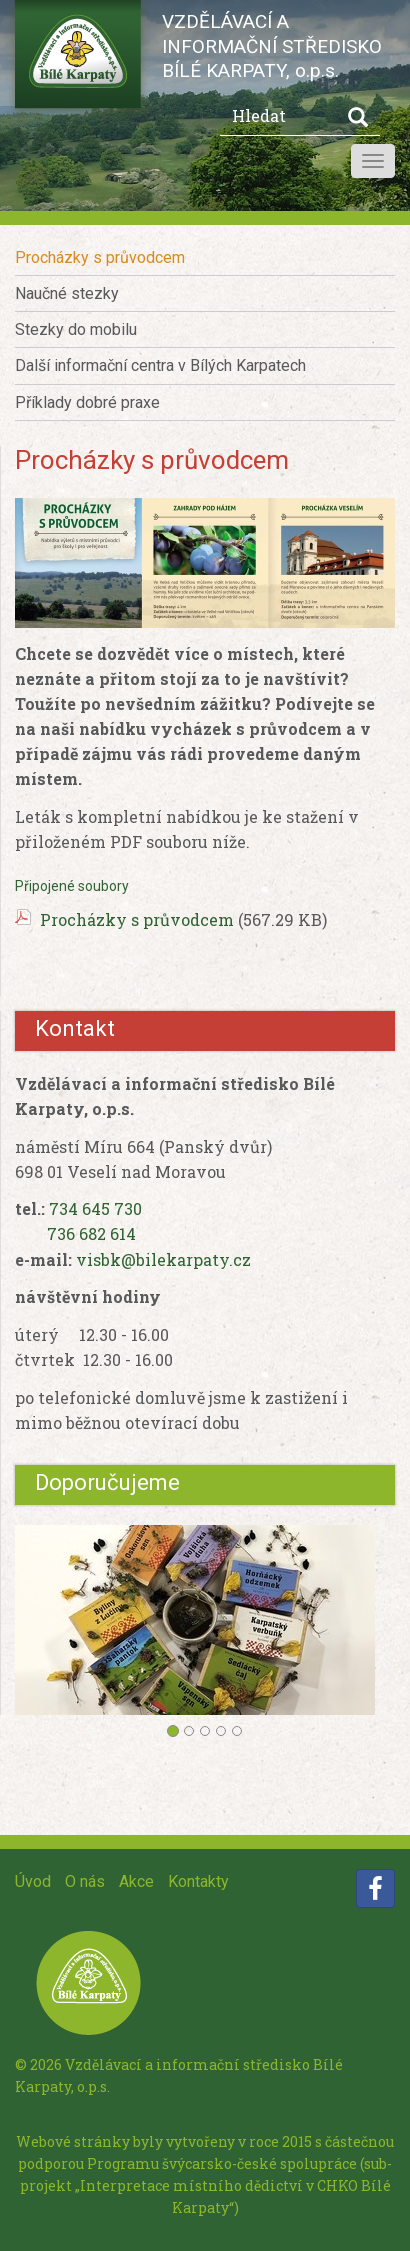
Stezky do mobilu (76, 329)
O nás (85, 1881)
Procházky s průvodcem (100, 257)
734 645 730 (95, 1208)
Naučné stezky (67, 293)
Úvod (33, 1881)
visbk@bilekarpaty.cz (163, 1259)
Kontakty (198, 1881)
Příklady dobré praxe (87, 402)
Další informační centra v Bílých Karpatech (160, 365)
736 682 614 (91, 1233)
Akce (136, 1881)
